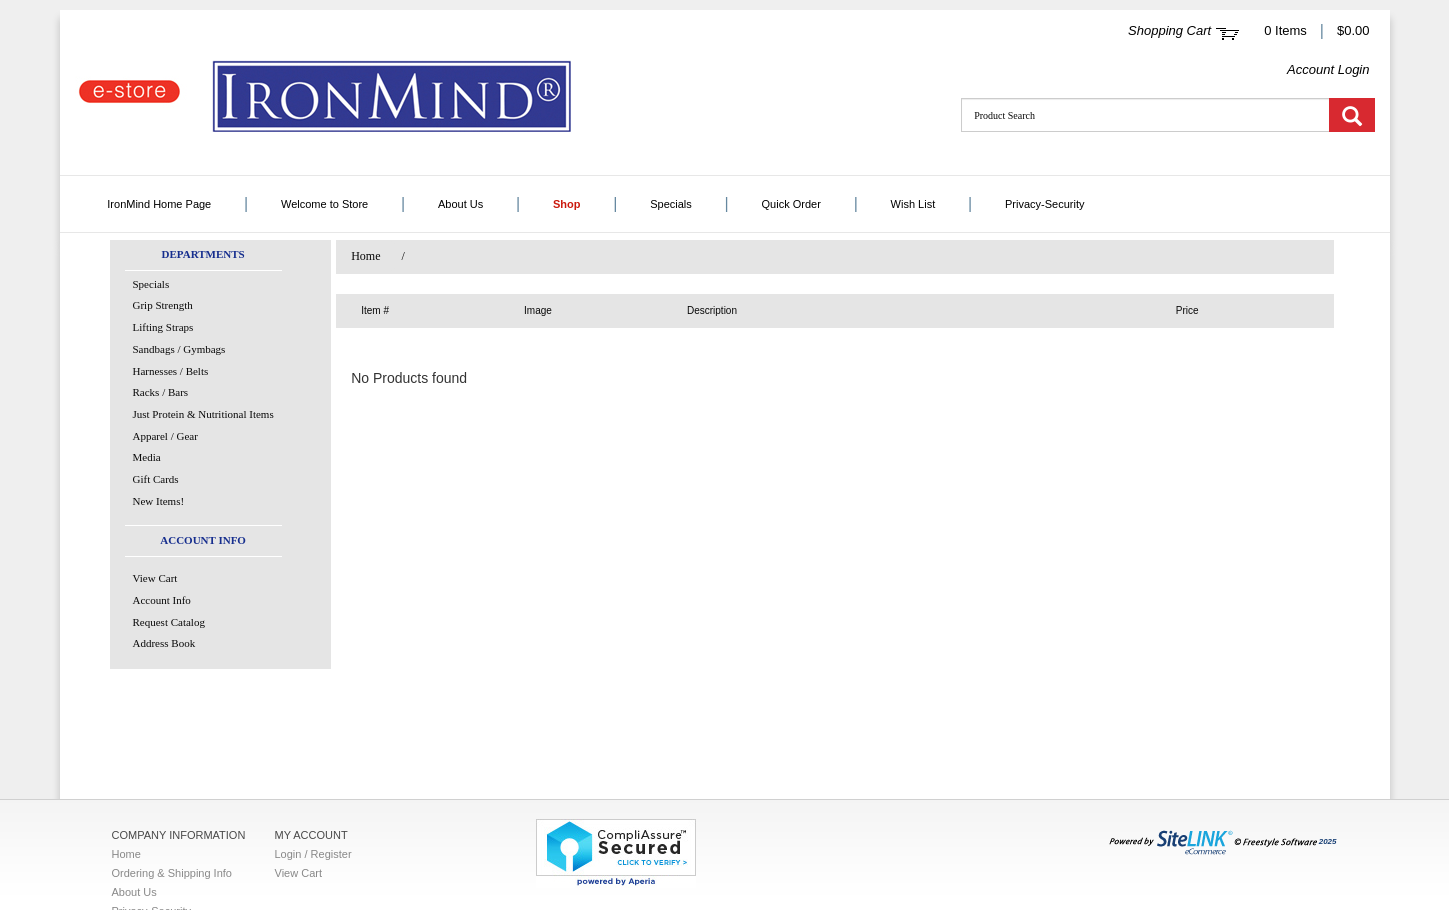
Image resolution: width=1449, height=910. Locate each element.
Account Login (1328, 69)
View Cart (155, 578)
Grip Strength (163, 305)
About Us (460, 204)
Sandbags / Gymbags (179, 349)
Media (147, 457)
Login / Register (313, 854)
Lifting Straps (163, 327)
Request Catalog (169, 622)
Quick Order (791, 204)
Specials (671, 204)
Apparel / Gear (165, 436)
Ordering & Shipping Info (172, 873)
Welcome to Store (324, 204)
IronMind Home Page (159, 204)
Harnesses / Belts (171, 371)
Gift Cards (156, 479)
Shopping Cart (1169, 30)
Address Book (164, 643)
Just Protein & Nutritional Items (203, 414)
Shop (567, 204)
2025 (1223, 841)
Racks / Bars (161, 392)
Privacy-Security (1044, 204)
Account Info (162, 600)
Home (365, 256)
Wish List (913, 204)
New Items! (159, 501)
